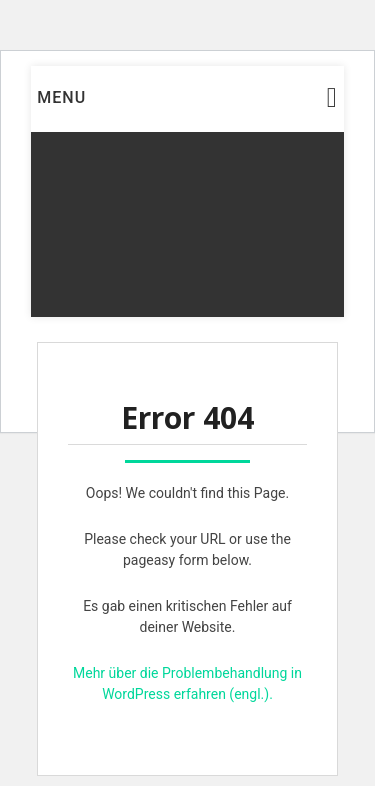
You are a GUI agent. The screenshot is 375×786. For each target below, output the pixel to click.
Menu (61, 97)
